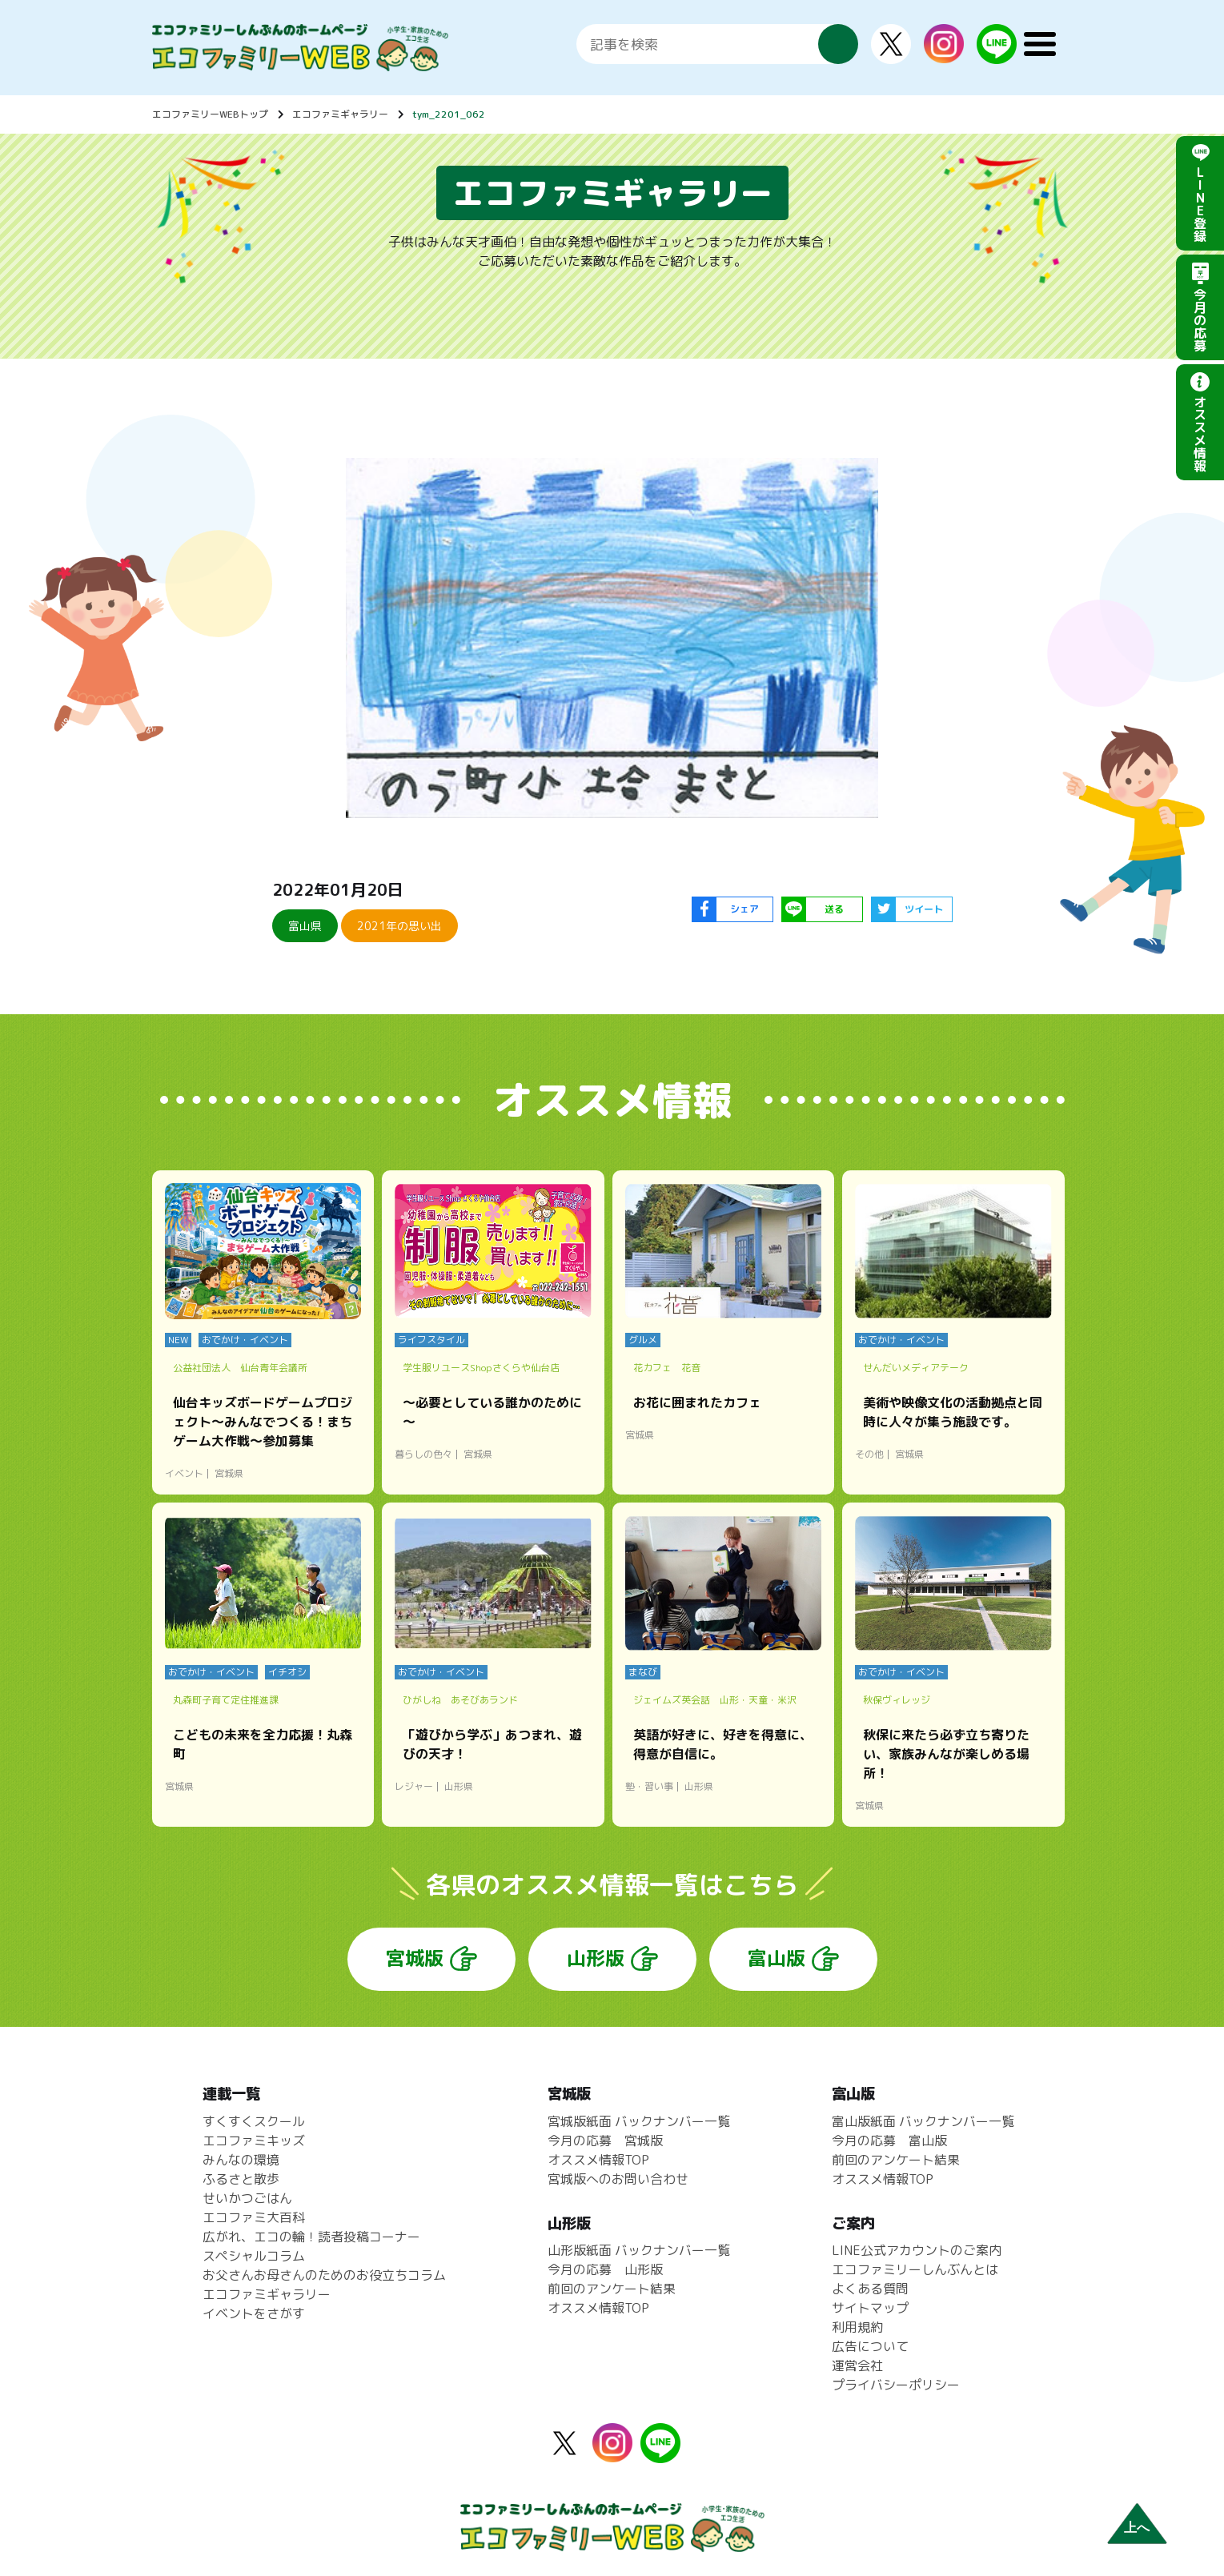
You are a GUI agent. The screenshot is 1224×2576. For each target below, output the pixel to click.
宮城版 (414, 1958)
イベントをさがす (254, 2313)
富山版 (776, 1958)
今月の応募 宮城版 (605, 2140)
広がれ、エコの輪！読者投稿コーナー (311, 2236)
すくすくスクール (254, 2121)
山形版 (595, 1958)
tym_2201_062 (448, 114)
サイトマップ (870, 2308)
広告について (870, 2346)
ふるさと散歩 (241, 2179)
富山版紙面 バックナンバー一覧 (923, 2121)
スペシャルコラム (254, 2256)
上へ (1137, 2527)
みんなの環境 (241, 2160)
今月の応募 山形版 (605, 2269)
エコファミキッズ (254, 2140)
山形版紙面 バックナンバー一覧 (639, 2250)
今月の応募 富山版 (889, 2140)
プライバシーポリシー (896, 2384)
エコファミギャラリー (340, 114)
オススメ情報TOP (598, 2160)
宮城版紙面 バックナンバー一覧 (639, 2121)
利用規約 (857, 2327)
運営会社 (857, 2365)
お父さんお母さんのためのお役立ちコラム (324, 2275)
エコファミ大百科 (254, 2217)
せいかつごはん (247, 2198)
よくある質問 (870, 2288)
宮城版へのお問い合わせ (618, 2179)
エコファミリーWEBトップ (210, 114)
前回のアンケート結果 (612, 2288)
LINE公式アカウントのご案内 (916, 2250)
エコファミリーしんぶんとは (915, 2269)
